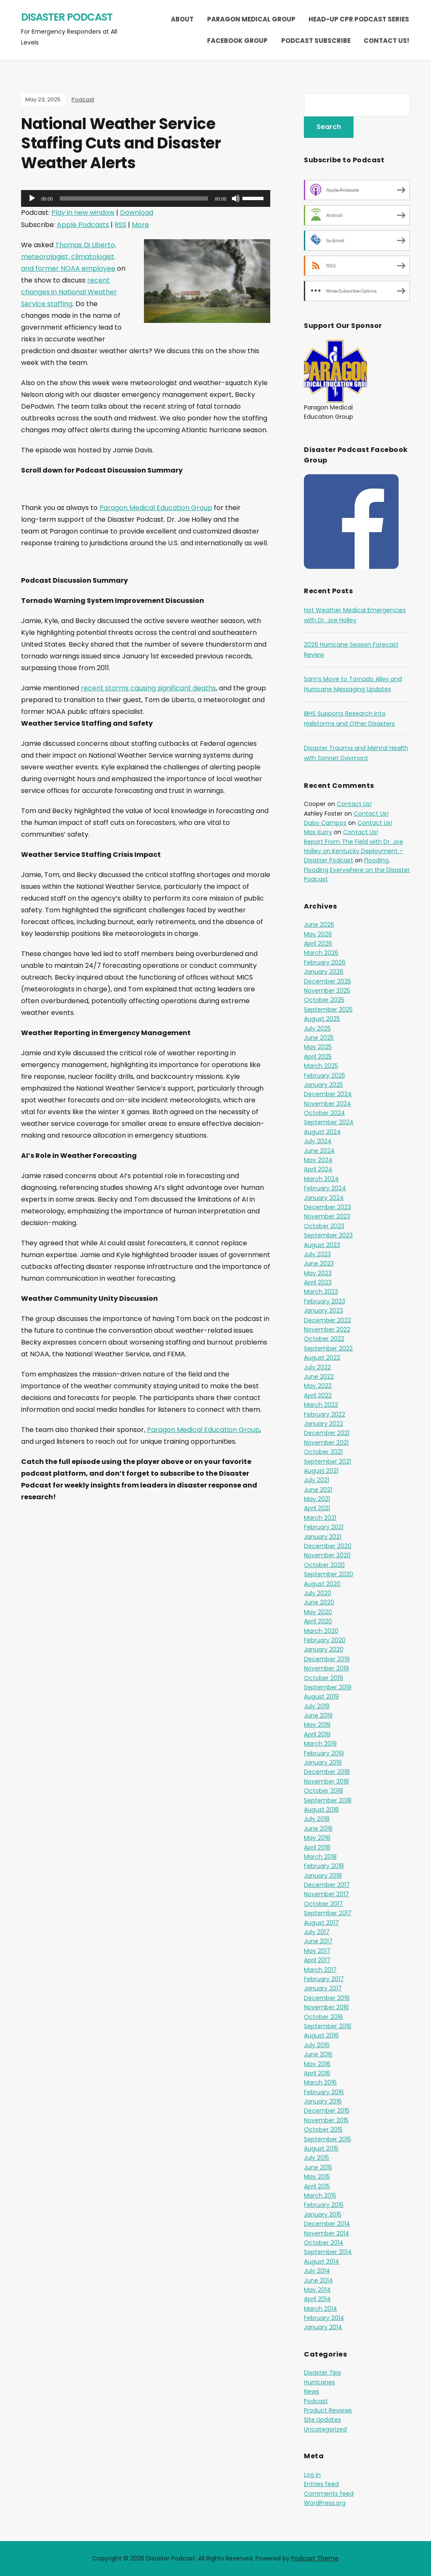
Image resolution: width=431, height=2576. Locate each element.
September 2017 (327, 1913)
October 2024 (324, 1113)
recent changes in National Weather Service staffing (69, 292)
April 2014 (317, 2299)
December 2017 (327, 1885)
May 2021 (317, 1499)
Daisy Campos (325, 823)
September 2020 (328, 1574)
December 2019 (327, 1659)
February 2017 (324, 1979)
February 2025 (324, 1075)
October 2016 (323, 2017)
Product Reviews (328, 2410)
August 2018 (321, 1809)
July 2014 (317, 2271)
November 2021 (326, 1442)
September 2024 (329, 1122)
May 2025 (318, 1047)
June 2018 (318, 1828)
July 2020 (317, 1593)
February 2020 (325, 1640)
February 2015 (323, 2205)
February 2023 (324, 1301)
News (311, 2391)
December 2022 (327, 1320)
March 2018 (320, 1856)
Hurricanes (319, 2382)
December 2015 (326, 2110)
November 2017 (326, 1894)
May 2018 (317, 1838)
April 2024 (318, 1169)
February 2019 (324, 1753)
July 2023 (317, 1254)
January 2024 (324, 1198)
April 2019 (317, 1734)
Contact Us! (386, 40)
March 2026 (321, 952)
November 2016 (326, 2007)
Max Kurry (318, 832)
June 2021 (318, 1489)
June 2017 (318, 1941)
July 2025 (317, 1028)
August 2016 (321, 2035)
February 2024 (325, 1188)
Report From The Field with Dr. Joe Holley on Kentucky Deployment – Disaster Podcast (353, 851)
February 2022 (324, 1414)
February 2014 (324, 2318)
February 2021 (323, 1527)
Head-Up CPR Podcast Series (359, 19)
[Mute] (235, 198)
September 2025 (328, 1009)
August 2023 (322, 1245)
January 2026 (323, 971)
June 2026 (319, 924)
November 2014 (326, 2233)
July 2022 (317, 1367)
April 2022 (318, 1395)
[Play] (32, 198)
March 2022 (321, 1404)
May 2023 (318, 1273)
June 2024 (319, 1151)
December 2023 (327, 1207)
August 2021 (321, 1470)
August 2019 (321, 1696)
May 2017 (317, 1951)
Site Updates (322, 2419)
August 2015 (321, 2148)
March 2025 (321, 1066)
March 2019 (320, 1743)
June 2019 (318, 1715)
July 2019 (317, 1706)
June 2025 (319, 1037)
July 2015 (316, 2157)
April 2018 (317, 1847)
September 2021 (327, 1461)
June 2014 (318, 2280)
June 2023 (319, 1263)
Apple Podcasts (83, 225)
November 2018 (326, 1781)
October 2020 (324, 1565)
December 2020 (327, 1546)
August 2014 (321, 2261)
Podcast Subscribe (316, 40)
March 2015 (320, 2195)
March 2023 (321, 1291)
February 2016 (324, 2092)
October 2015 (323, 2129)
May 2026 (318, 934)
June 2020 (319, 1602)
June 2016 (318, 2054)
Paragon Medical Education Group (155, 508)
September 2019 (327, 1687)
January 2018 (323, 1875)
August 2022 (322, 1357)
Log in (312, 2474)
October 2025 (324, 1000)
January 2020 (323, 1649)
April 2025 (318, 1056)
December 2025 (327, 981)
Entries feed (321, 2484)
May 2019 (317, 1724)
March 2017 (320, 1970)
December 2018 (327, 1772)
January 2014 (323, 2327)
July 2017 (317, 1932)
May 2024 (318, 1160)
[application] (145, 198)
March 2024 (321, 1179)
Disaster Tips (322, 2372)
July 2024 (318, 1141)
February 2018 (324, 1866)
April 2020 (318, 1621)
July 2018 (317, 1819)
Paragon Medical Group (251, 19)
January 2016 (323, 2101)
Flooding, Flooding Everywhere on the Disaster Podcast (357, 869)
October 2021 (323, 1452)
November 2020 (327, 1555)
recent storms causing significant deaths (148, 688)
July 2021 (316, 1480)
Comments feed (329, 2493)
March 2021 (320, 1518)
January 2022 (323, 1423)
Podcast (83, 99)
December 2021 (326, 1433)
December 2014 (327, 2223)
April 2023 (318, 1282)
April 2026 (318, 943)
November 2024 (327, 1103)
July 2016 (317, 2045)
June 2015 (318, 2167)
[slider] (134, 198)
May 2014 (317, 2289)
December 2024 (328, 1094)
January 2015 (322, 2214)
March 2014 (320, 2308)
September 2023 (328, 1235)
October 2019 (323, 1678)
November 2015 (326, 2120)
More (140, 225)
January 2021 (322, 1536)
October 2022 (324, 1338)
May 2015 (317, 2176)
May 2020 (318, 1612)
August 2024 (322, 1132)
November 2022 (327, 1329)
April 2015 (317, 2186)
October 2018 (323, 1790)
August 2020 (322, 1584)
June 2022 (319, 1376)
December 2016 (327, 1998)
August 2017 (321, 1922)
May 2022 (318, 1386)
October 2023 (324, 1226)
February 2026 (325, 962)
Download (136, 212)
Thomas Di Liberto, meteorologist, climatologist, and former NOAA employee (68, 256)
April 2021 (317, 1508)
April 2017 (317, 1960)
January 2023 (323, 1310)
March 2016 (320, 2082)
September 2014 (328, 2252)
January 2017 (323, 1988)
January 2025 (323, 1085)
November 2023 (327, 1216)
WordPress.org (325, 2503)
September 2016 (327, 2026)
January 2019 (323, 1762)
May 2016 (317, 2064)
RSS (120, 225)
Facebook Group (237, 40)
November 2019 (326, 1668)
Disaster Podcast (66, 17)
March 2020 (321, 1631)
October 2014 (323, 2242)
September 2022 (328, 1348)
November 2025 (327, 990)
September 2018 (327, 1800)
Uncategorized (325, 2429)
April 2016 (317, 2073)
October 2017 (323, 1904)
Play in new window (82, 212)
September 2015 (327, 2139)
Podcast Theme (314, 2558)
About (182, 19)
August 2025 (322, 1019)
